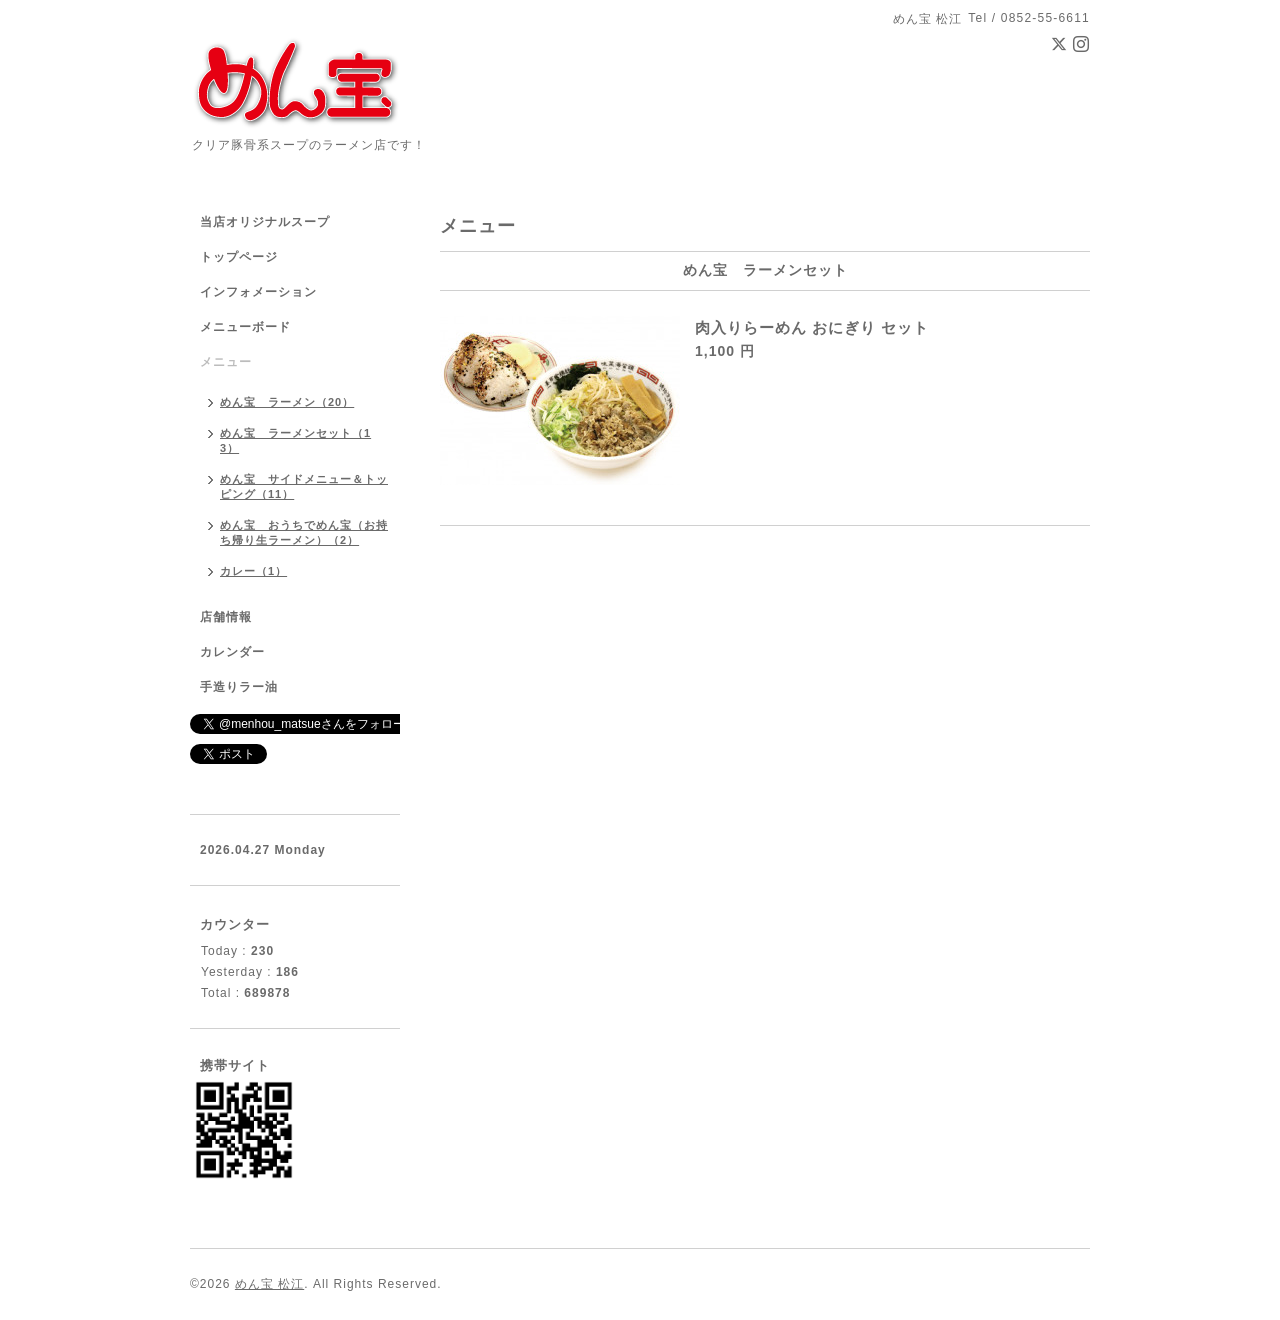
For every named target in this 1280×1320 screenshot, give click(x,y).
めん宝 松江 (269, 1284)
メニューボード (245, 327)
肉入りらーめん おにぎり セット (812, 327)
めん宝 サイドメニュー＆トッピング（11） (304, 486)
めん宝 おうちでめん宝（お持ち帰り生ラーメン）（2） (304, 532)
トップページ (239, 257)
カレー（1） (253, 571)
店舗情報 (226, 617)
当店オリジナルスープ (265, 222)
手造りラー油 (239, 687)
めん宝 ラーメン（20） (287, 402)
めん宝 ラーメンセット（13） (295, 440)
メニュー (226, 362)
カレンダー (232, 652)
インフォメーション (258, 292)
